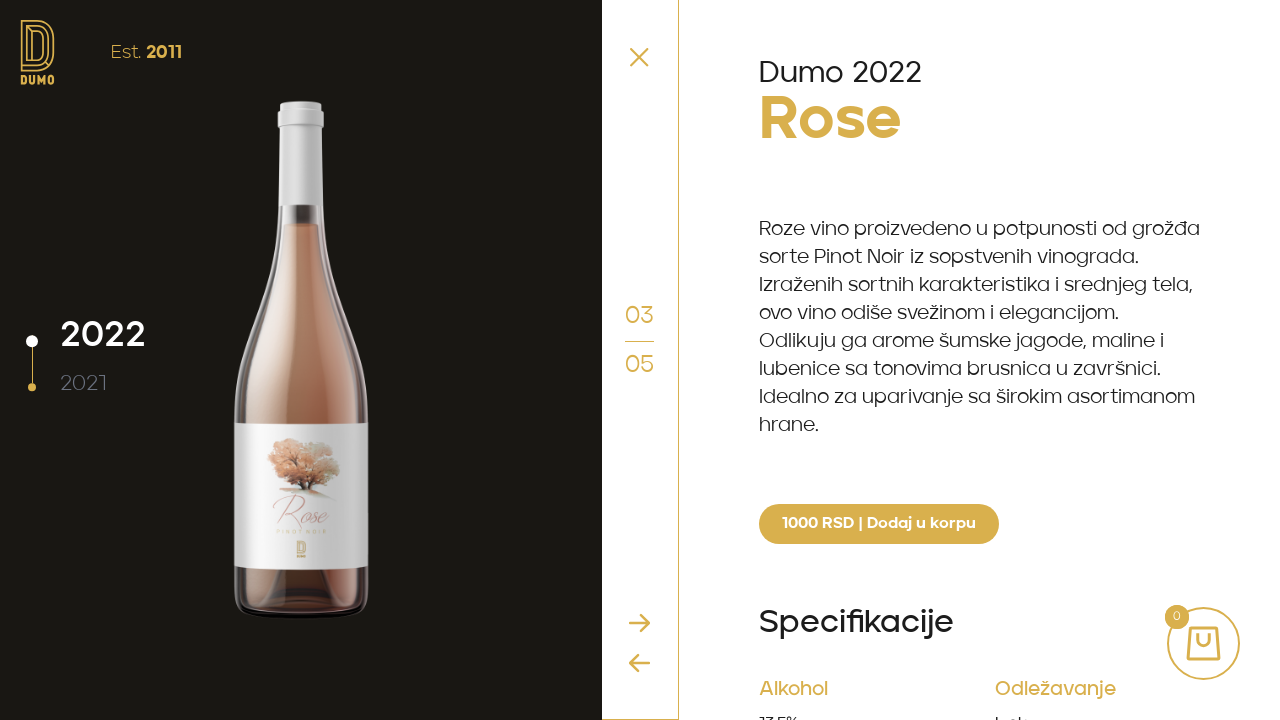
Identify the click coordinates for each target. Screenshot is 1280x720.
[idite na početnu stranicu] (37, 52)
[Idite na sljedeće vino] (639, 623)
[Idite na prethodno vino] (639, 663)
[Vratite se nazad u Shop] (639, 57)
